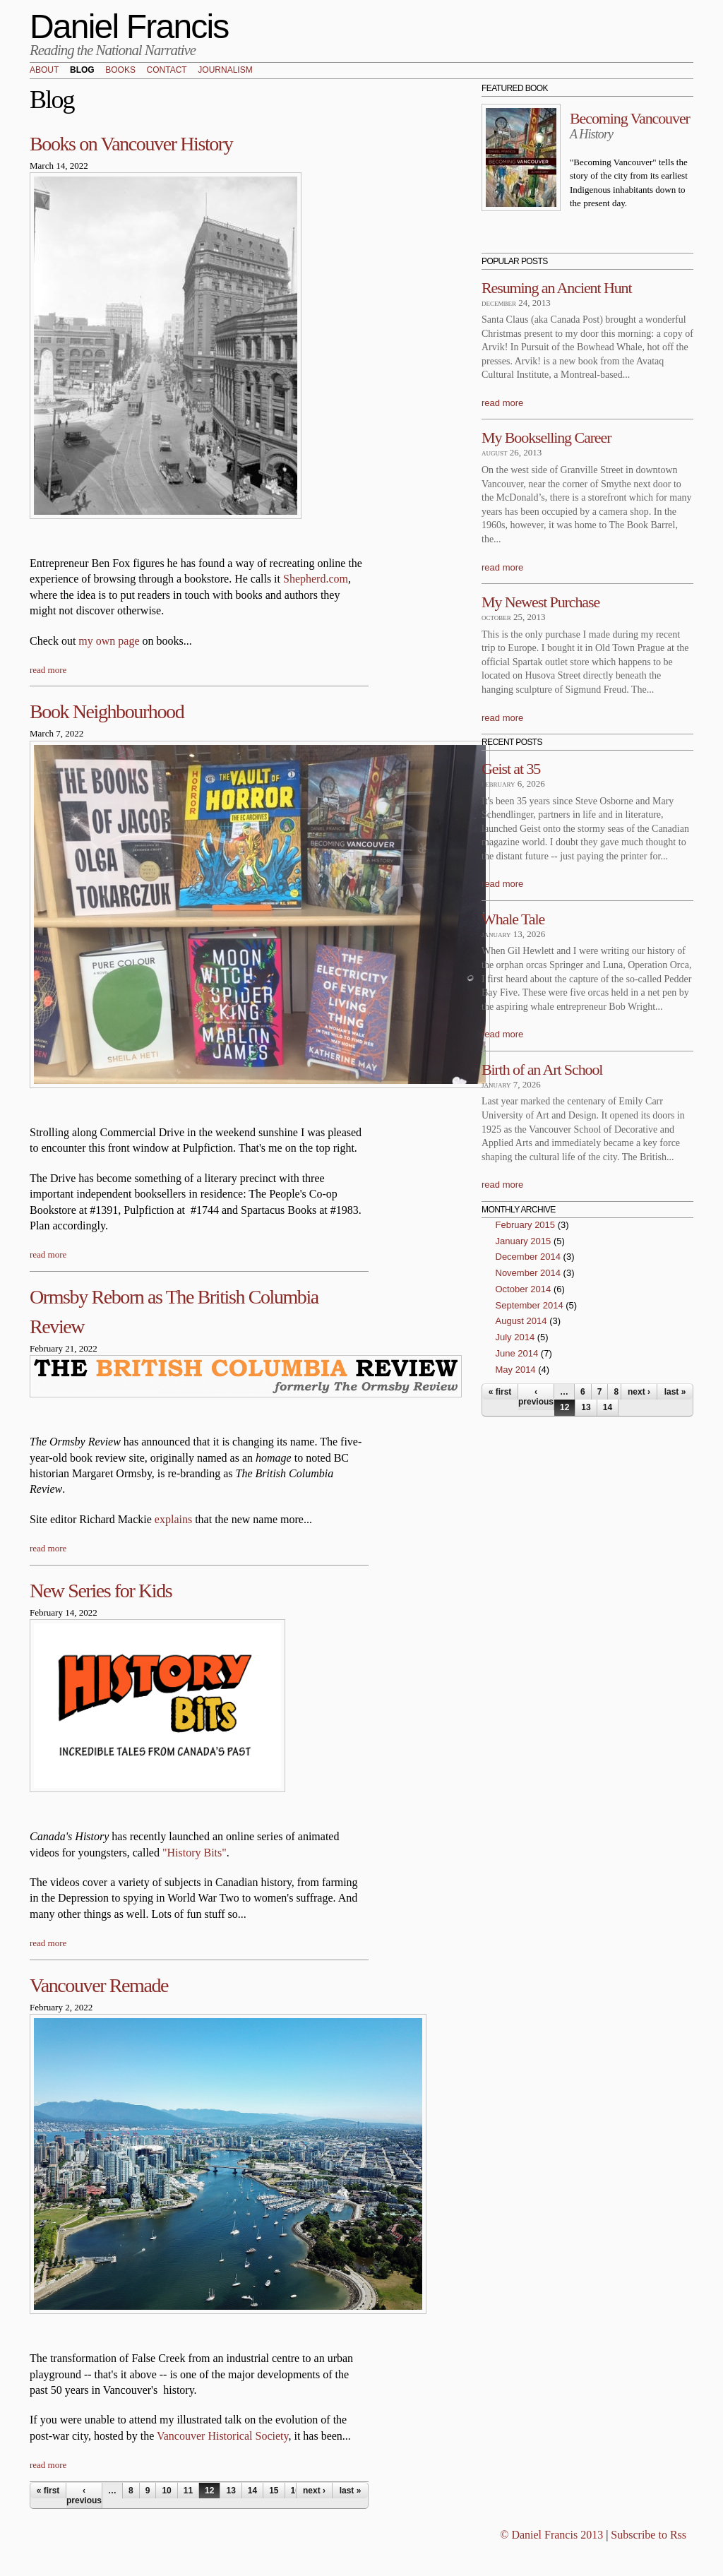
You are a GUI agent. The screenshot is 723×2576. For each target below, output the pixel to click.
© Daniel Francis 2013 (551, 2535)
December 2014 (528, 1256)
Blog (82, 71)
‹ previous (84, 2495)
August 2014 (521, 1321)
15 (273, 2491)
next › (314, 2491)
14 (252, 2491)
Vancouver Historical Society (222, 2436)
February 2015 (526, 1225)
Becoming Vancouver (630, 118)
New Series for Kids (101, 1591)
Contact (167, 71)
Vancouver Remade (99, 1985)
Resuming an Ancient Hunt (557, 288)
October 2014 (523, 1289)
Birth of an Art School (542, 1069)
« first (48, 2491)
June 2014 (517, 1353)
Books (120, 71)
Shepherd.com (315, 579)
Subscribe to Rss (648, 2535)
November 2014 (528, 1273)
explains (173, 1519)
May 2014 (516, 1369)
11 (188, 2491)
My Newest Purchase (540, 602)
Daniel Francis (129, 26)
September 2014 (529, 1305)
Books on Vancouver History (131, 144)
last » (351, 2491)
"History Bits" (194, 1853)
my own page (108, 641)
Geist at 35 (511, 768)
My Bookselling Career (546, 437)
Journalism (225, 71)
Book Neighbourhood (107, 711)
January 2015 (523, 1241)
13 (230, 2491)
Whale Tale (513, 919)
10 (166, 2491)
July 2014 (515, 1337)
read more (48, 669)
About (44, 71)
